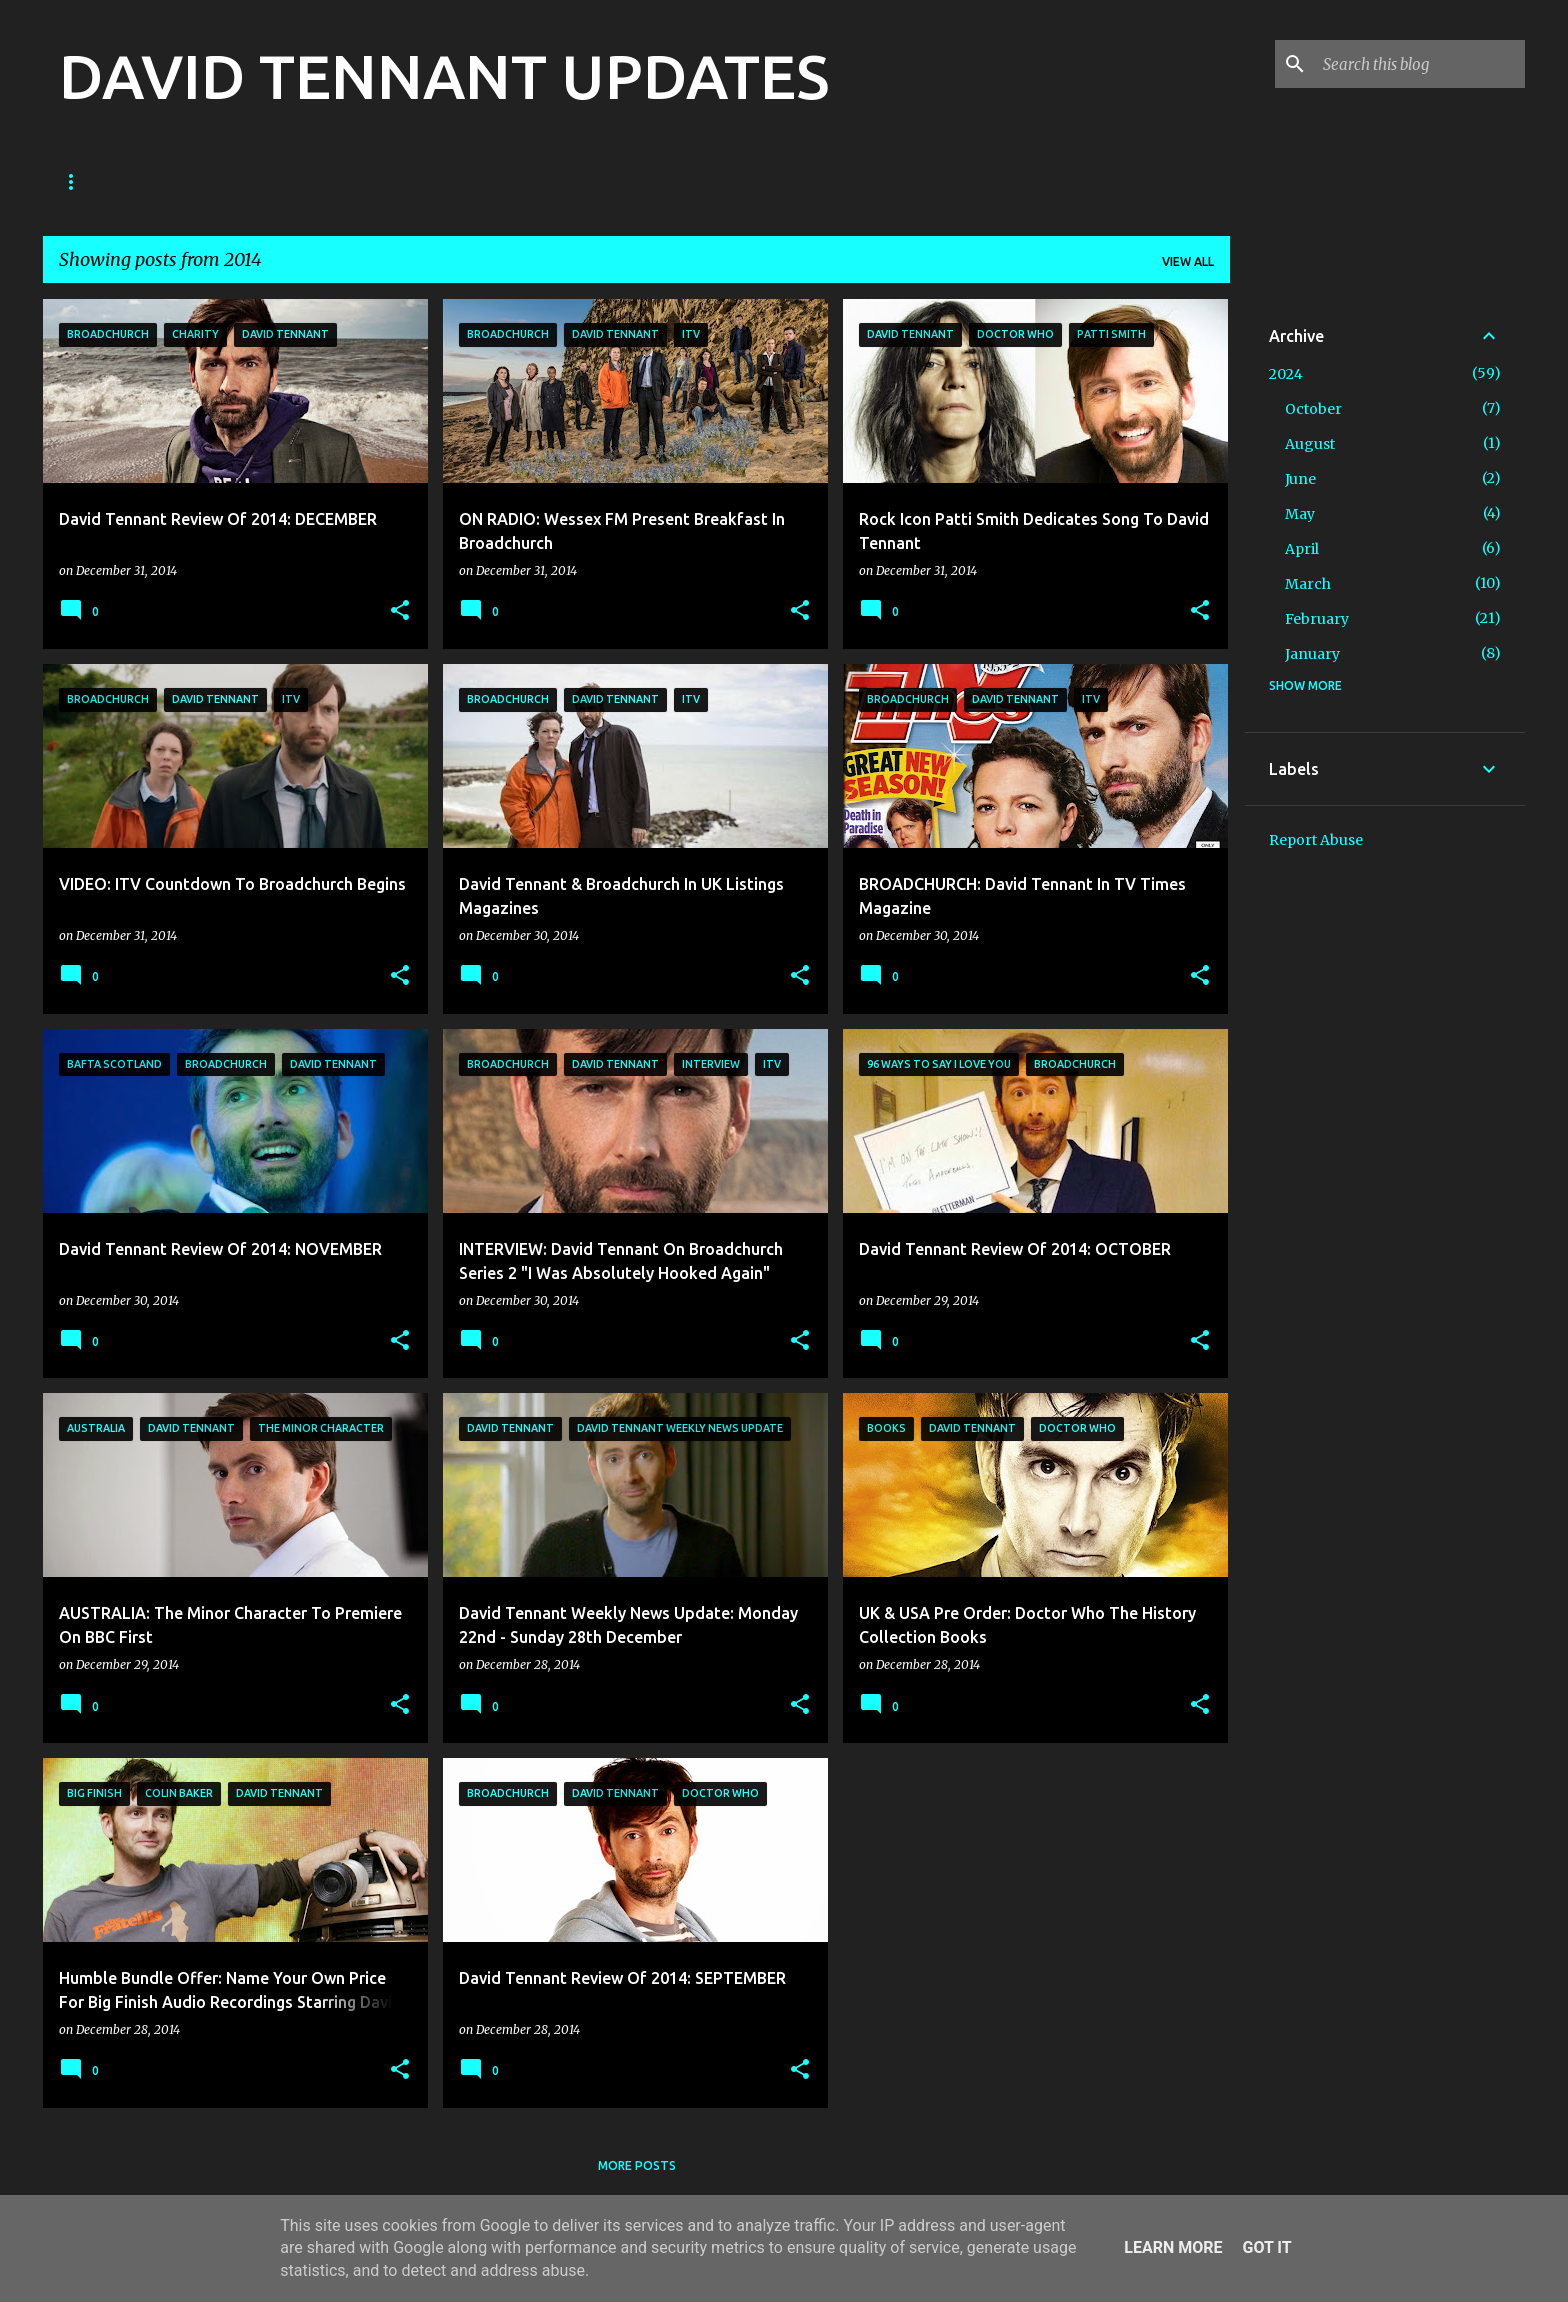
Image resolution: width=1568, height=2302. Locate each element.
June (1300, 479)
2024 (1286, 374)
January (1312, 654)
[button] (400, 611)
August (1310, 444)
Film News (529, 181)
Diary (626, 181)
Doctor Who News (121, 181)
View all (1188, 261)
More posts (637, 2165)
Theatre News (737, 181)
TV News (424, 181)
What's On (972, 181)
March (1308, 584)
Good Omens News (290, 181)
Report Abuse (1316, 840)
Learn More (1173, 2247)
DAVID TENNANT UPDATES (444, 76)
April (1302, 549)
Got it (1266, 2247)
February (1317, 619)
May (1300, 514)
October (1313, 409)
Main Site (862, 181)
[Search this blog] (1420, 64)
